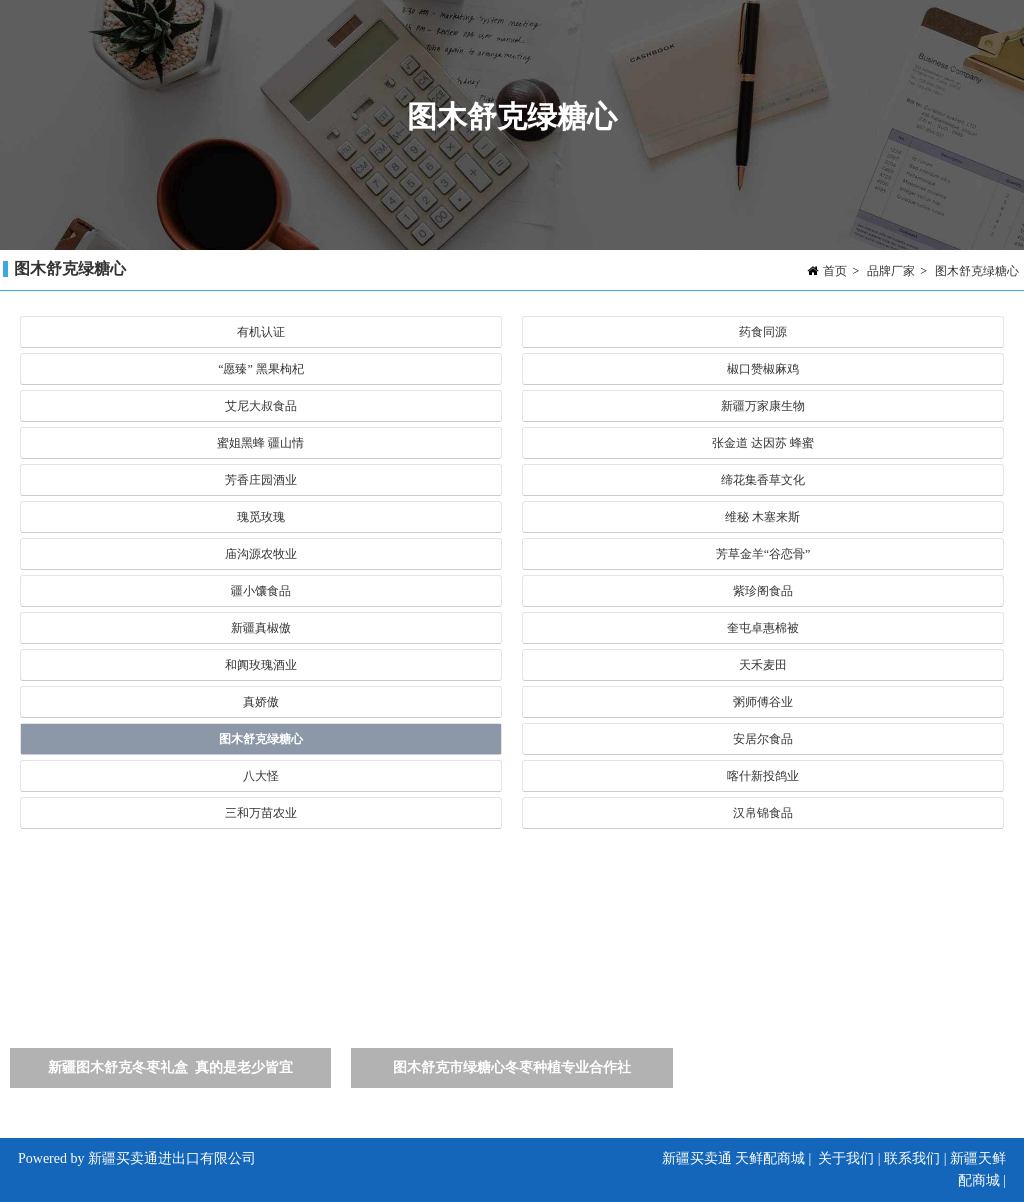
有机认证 (261, 332)
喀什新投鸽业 (763, 776)
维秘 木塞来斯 (762, 517)
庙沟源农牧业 (261, 554)
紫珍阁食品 (763, 591)
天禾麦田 (763, 665)
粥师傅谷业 (763, 702)
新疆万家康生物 (763, 406)
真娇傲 (261, 702)
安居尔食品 (763, 739)
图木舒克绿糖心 (977, 271)
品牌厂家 (891, 271)
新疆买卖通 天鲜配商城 (734, 1158)
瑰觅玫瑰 (261, 517)
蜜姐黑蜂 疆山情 (260, 443)
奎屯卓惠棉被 (763, 628)
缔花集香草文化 (763, 480)
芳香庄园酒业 (261, 480)
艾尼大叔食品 (261, 406)
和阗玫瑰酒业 (261, 665)
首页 (835, 271)
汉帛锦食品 (763, 813)
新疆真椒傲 (261, 628)
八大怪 (261, 776)
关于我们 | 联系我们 (879, 1158)
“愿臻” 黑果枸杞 (261, 369)
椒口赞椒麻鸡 (763, 369)
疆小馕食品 (261, 591)
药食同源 (763, 332)
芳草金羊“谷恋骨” (763, 554)
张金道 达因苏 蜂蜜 (763, 443)
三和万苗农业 (261, 813)
